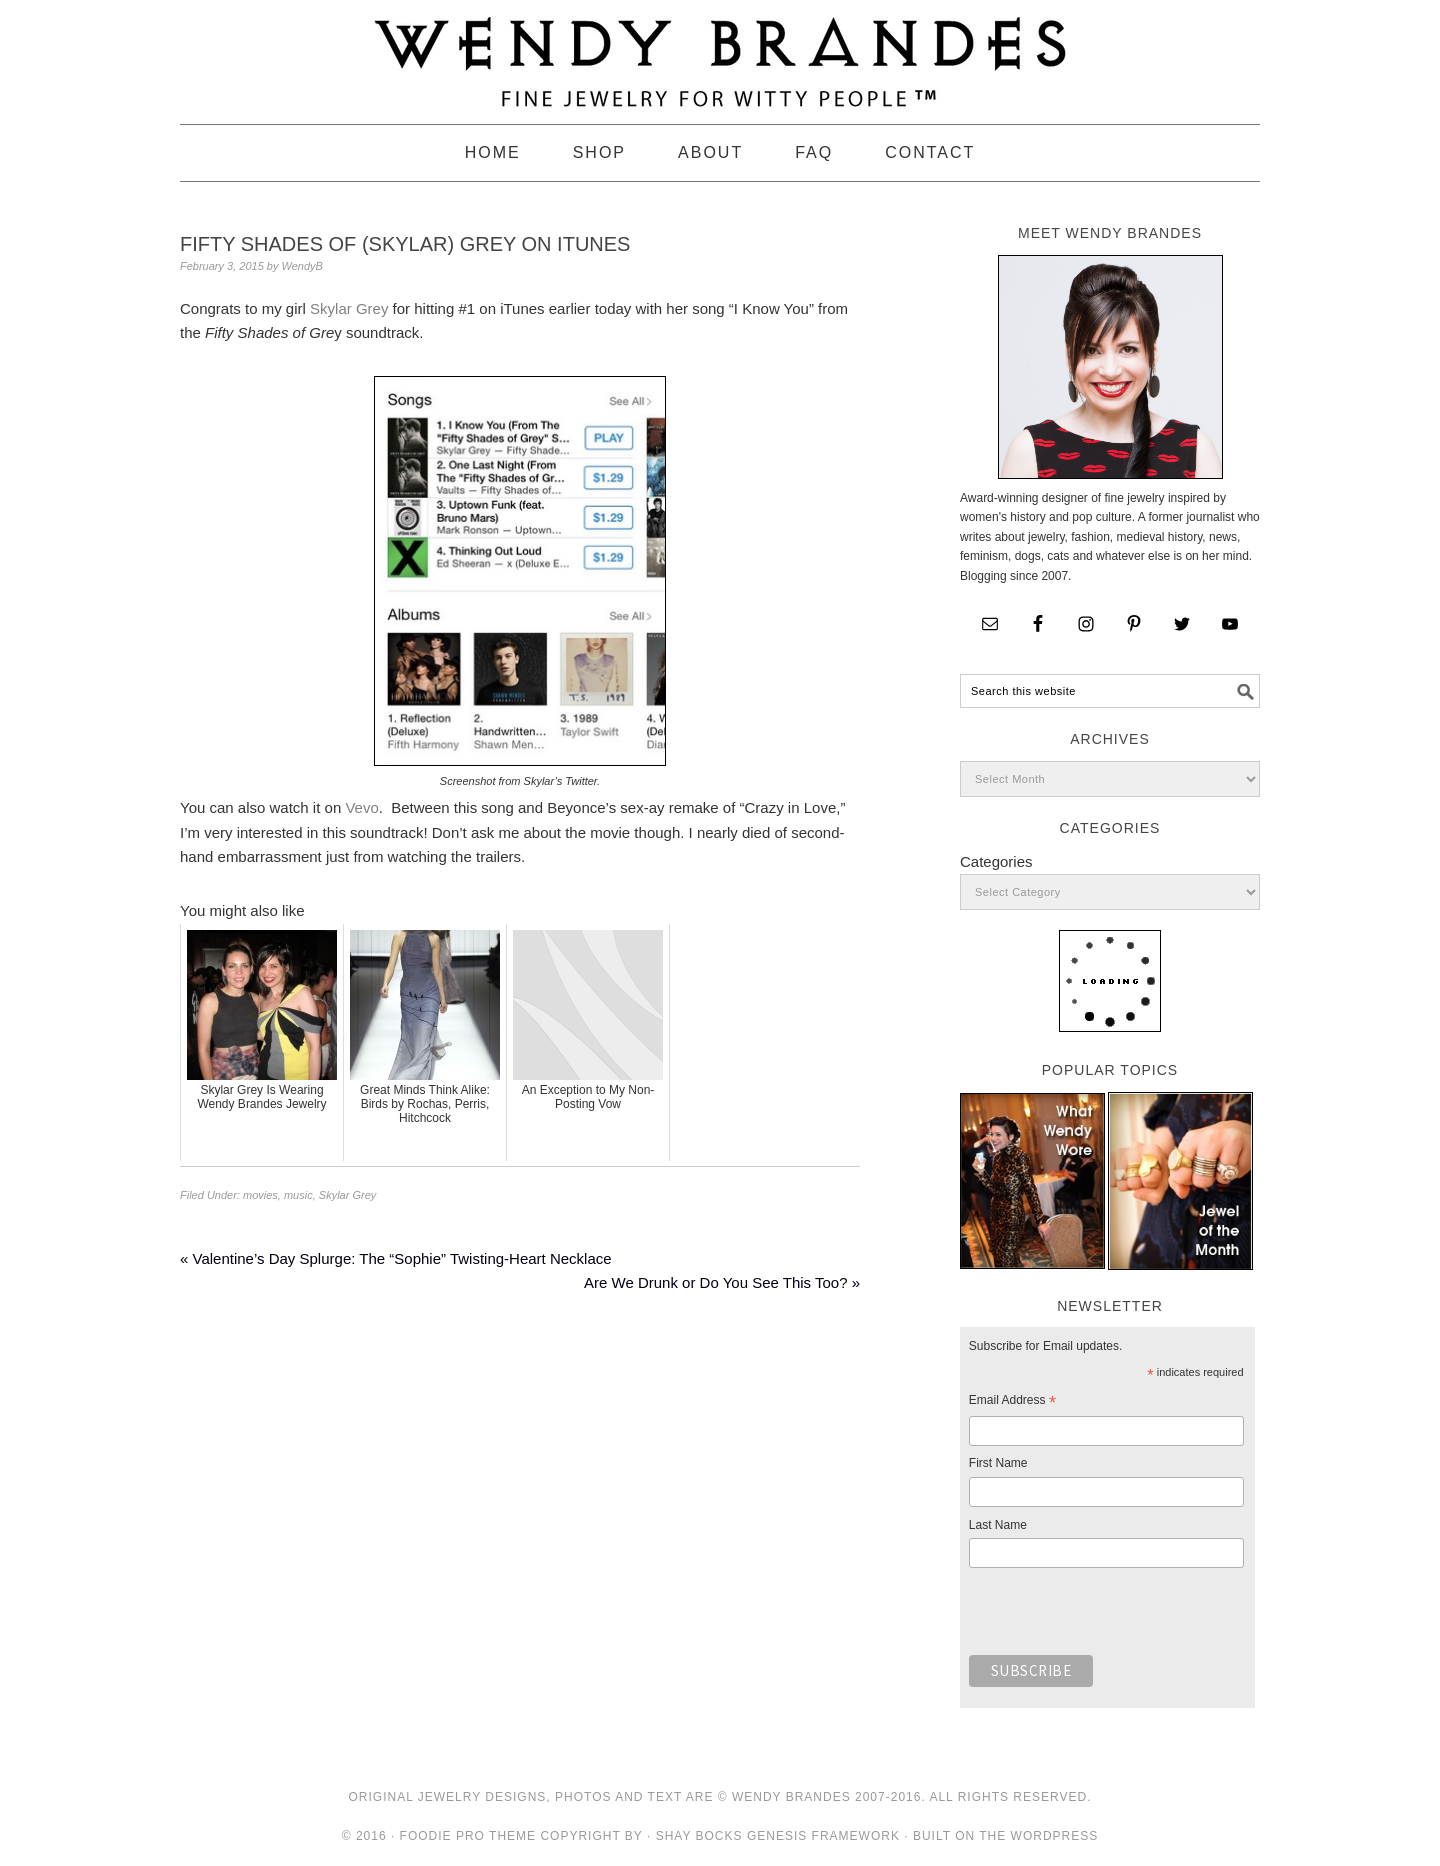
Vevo (361, 807)
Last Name (998, 1525)
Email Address (1012, 1403)
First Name (998, 1463)
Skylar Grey (349, 308)
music (298, 1195)
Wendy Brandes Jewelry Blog (720, 53)
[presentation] (1121, 1617)
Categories (996, 861)
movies (260, 1195)
